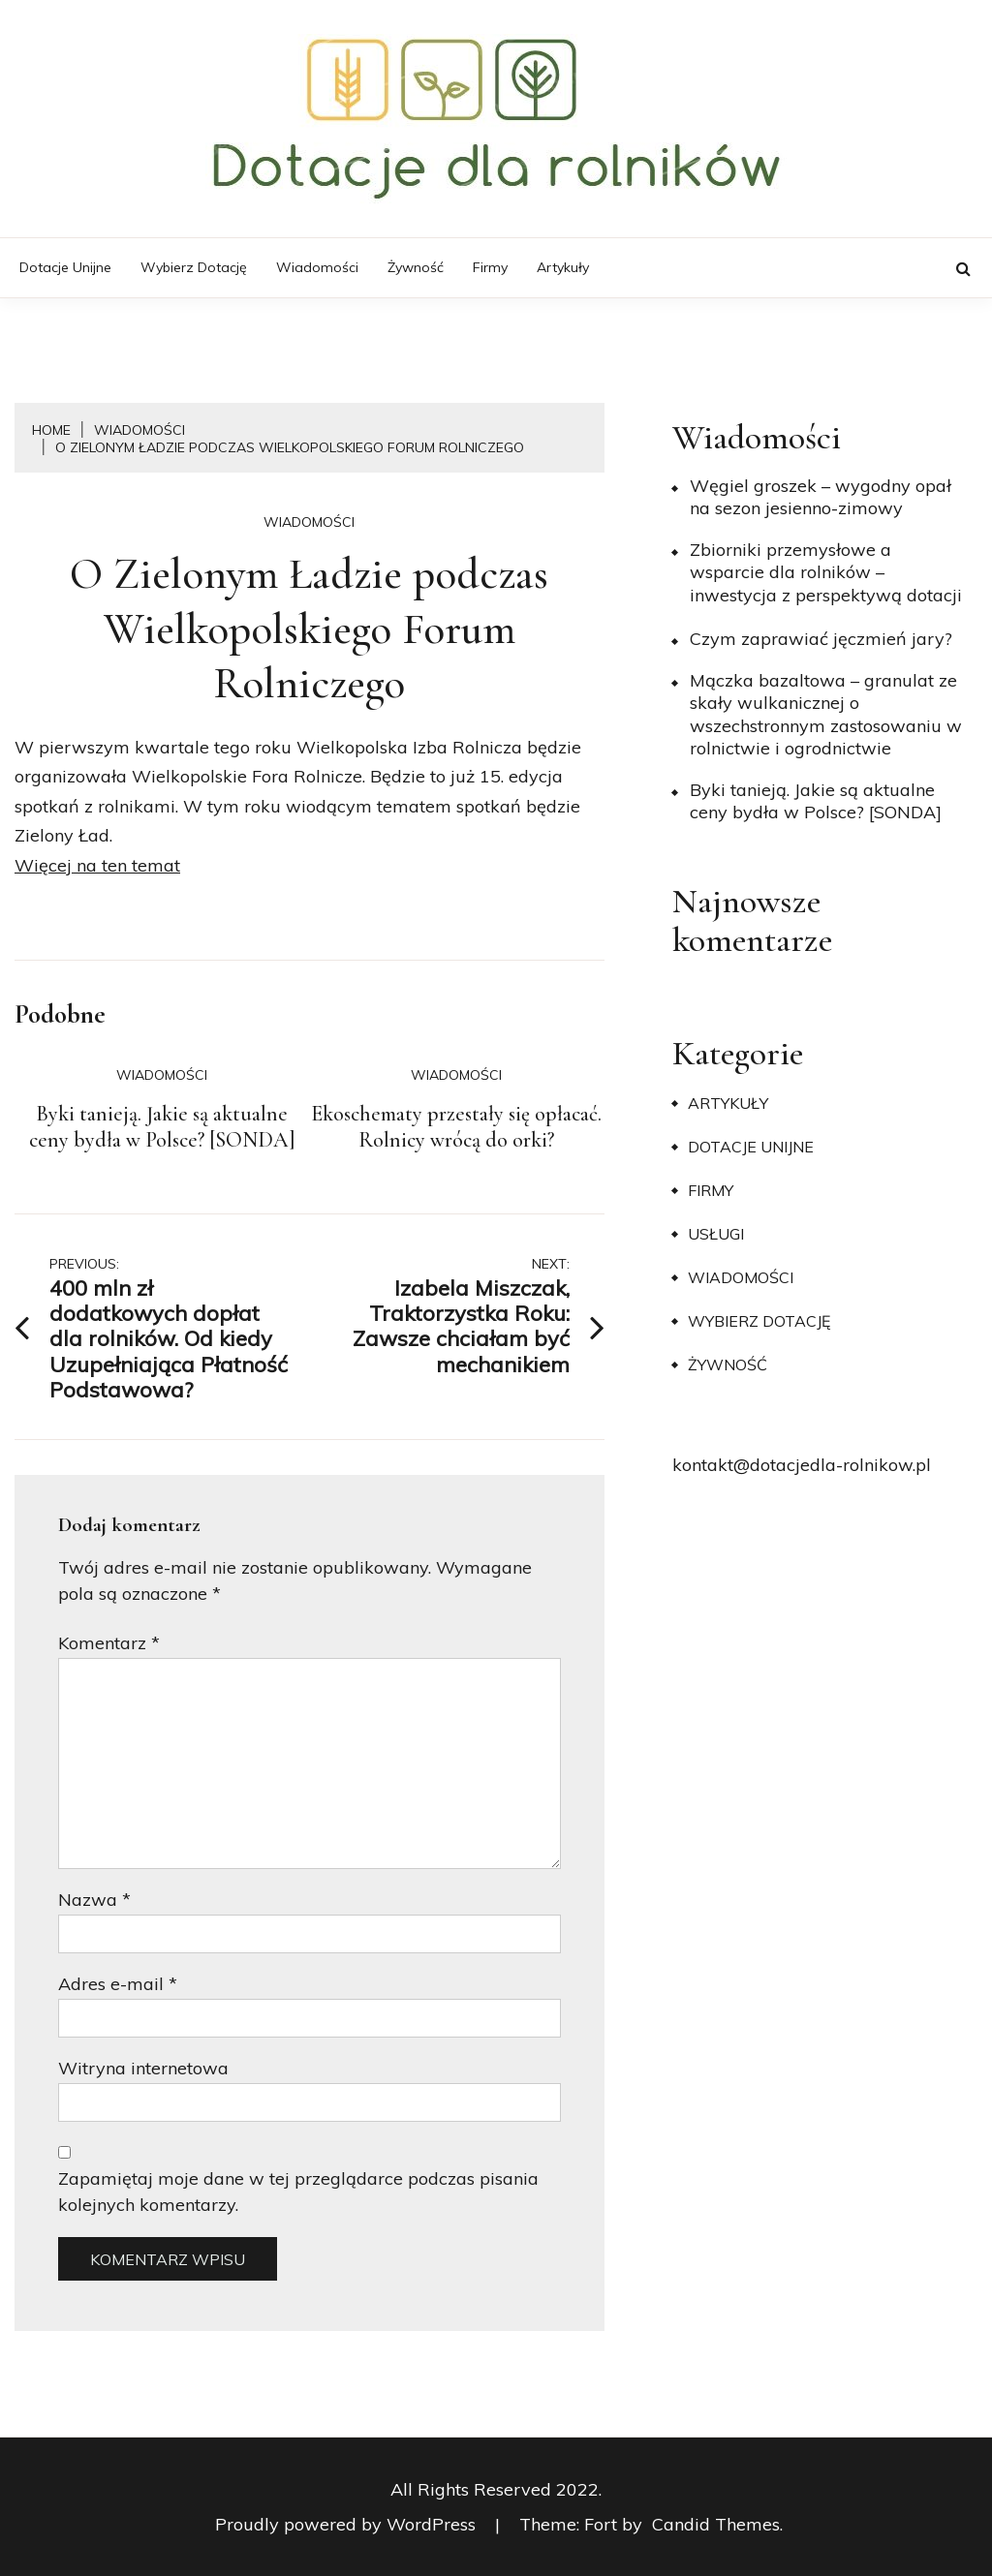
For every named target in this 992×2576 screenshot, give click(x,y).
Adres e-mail (117, 1984)
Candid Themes (716, 2524)
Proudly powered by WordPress (347, 2524)
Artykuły (563, 267)
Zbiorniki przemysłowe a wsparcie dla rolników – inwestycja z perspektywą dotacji (826, 572)
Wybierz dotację (193, 267)
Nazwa (94, 1899)
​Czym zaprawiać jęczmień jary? (821, 639)
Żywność (416, 267)
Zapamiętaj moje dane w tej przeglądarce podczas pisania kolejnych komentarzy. (298, 2191)
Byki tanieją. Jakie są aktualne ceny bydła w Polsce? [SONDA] (162, 1127)
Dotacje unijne (65, 267)
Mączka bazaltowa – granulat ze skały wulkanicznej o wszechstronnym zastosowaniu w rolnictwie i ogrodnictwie (826, 714)
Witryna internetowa (143, 2068)
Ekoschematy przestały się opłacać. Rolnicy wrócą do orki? (456, 1127)
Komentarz (109, 1643)
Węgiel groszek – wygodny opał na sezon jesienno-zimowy (820, 497)
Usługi (716, 1233)
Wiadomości (317, 267)
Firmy (490, 267)
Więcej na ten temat (97, 865)
